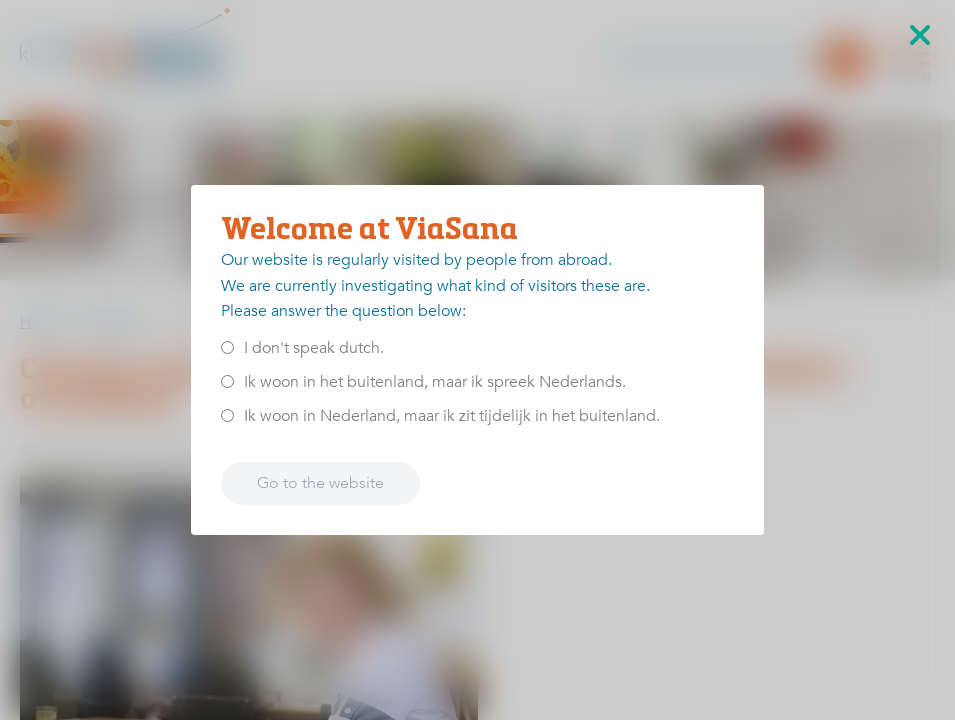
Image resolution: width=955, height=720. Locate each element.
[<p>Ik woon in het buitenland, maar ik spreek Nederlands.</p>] (227, 381)
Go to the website (320, 483)
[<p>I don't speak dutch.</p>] (227, 347)
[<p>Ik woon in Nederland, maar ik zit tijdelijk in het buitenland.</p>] (227, 415)
